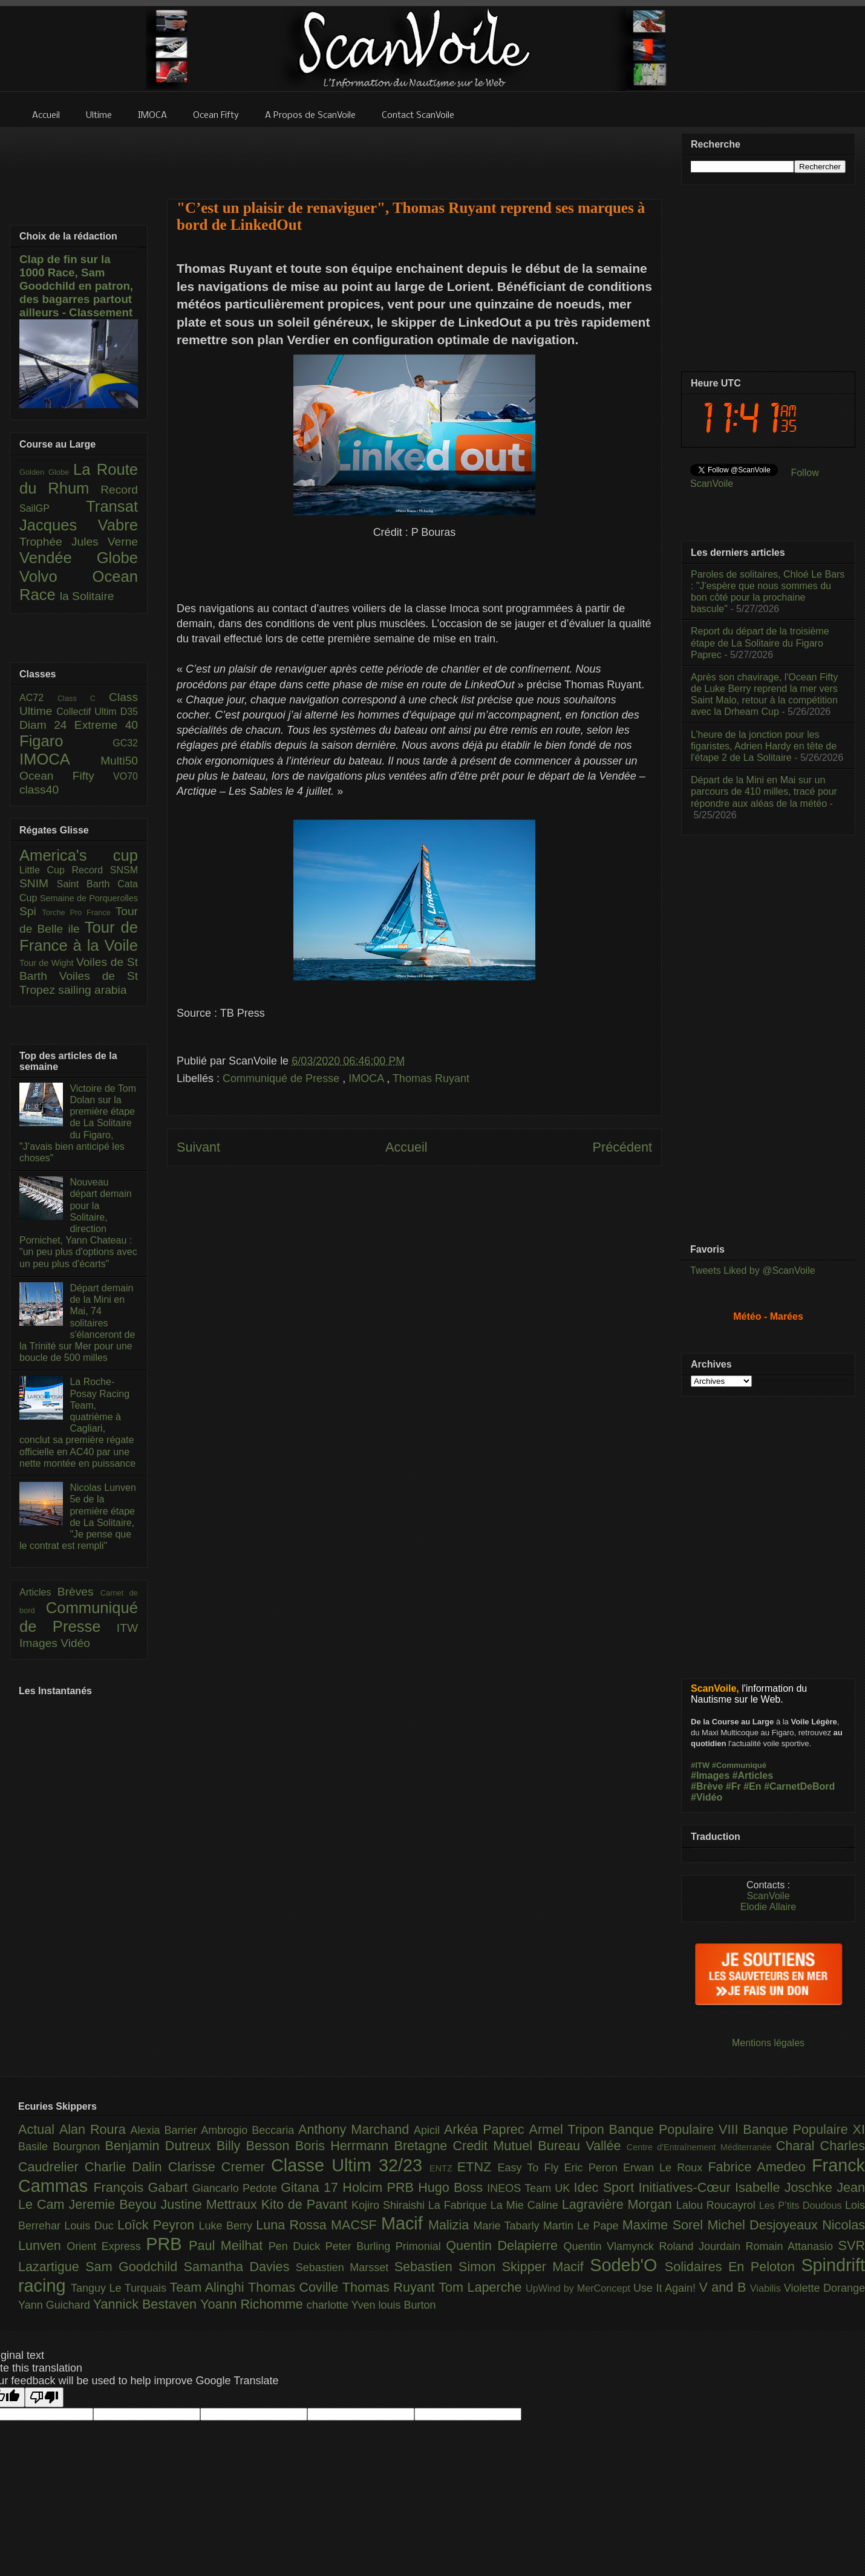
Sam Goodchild (134, 2266)
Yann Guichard (55, 2305)
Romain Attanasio (792, 2246)
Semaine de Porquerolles (89, 898)
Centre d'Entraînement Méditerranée (701, 2147)
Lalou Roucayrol (717, 2205)
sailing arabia (92, 989)
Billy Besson (256, 2145)
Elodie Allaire (768, 1907)
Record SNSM (105, 870)
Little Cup (45, 870)
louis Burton (407, 2305)
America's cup (78, 855)
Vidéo (75, 1643)
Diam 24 (46, 725)
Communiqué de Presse (282, 1078)
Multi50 (119, 760)
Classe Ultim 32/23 (350, 2165)
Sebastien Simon (448, 2266)
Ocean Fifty (66, 775)
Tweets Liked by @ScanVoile (752, 1270)
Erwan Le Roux (665, 2168)
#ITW (700, 1765)
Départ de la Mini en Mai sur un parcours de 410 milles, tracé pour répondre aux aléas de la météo (764, 791)
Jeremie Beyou (114, 2204)
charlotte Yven (343, 2305)
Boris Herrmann (344, 2145)
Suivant (198, 1147)
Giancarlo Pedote (236, 2188)
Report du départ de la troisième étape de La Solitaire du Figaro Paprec (760, 642)
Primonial (421, 2246)
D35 (129, 711)
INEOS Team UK (530, 2188)
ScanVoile (767, 1896)
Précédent (622, 1147)
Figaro (66, 740)
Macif (404, 2223)
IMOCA (367, 1078)
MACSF (356, 2224)
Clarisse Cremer (219, 2166)
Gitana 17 (311, 2187)
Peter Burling (360, 2246)
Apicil (429, 2130)
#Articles (753, 1775)
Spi (30, 911)
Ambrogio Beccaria (249, 2130)
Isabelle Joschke (786, 2187)
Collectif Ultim (88, 711)
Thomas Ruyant (431, 1078)
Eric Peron (593, 2168)
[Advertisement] (414, 155)
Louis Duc (90, 2226)
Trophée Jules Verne (78, 541)
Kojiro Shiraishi (389, 2205)
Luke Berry (227, 2226)
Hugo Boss (452, 2187)
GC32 (125, 743)
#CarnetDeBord (799, 1786)
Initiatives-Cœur (686, 2187)
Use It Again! (666, 2288)
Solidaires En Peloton (733, 2266)
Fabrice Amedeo (760, 2166)
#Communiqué (739, 1765)
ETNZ (477, 2166)
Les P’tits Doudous (802, 2205)
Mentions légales (768, 2043)
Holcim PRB (380, 2187)
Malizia (451, 2224)
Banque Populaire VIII (676, 2129)
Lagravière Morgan (619, 2204)
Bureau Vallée (582, 2145)
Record (119, 489)
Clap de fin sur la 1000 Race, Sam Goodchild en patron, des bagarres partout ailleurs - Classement (76, 286)
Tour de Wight (47, 963)
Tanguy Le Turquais (120, 2288)
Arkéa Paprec (486, 2129)
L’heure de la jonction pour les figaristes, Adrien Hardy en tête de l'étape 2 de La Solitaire (764, 746)
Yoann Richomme (253, 2304)
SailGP (52, 508)
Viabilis (767, 2288)
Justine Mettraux (210, 2204)
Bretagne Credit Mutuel (466, 2145)
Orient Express (106, 2246)
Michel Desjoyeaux (764, 2224)
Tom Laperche (482, 2287)
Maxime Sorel (665, 2224)
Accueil (406, 1147)
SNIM (38, 883)
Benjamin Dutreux (161, 2145)
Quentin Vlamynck (611, 2246)
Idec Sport (606, 2187)
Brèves (78, 1591)
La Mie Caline (526, 2205)
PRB (167, 2244)
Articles (38, 1592)
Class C (83, 698)
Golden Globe (46, 472)
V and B (724, 2287)
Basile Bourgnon (61, 2147)
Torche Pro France (78, 912)
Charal (798, 2145)
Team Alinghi (209, 2287)
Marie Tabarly (508, 2226)
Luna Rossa (293, 2224)
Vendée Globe (78, 557)
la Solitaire (87, 596)
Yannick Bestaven (146, 2304)
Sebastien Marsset (345, 2267)
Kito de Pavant (306, 2204)
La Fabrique (459, 2205)
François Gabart (142, 2187)
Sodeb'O (627, 2265)
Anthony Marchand (356, 2129)
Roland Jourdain (702, 2246)
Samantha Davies (240, 2266)
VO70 (125, 776)
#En (752, 1786)
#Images (710, 1775)
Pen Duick (297, 2246)
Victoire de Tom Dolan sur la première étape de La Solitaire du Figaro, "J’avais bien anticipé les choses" (77, 1123)
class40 (39, 789)
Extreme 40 (106, 725)
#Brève (707, 1786)
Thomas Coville (295, 2287)
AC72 (38, 698)
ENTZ (443, 2168)
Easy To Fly (530, 2168)
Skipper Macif (546, 2266)
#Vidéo (706, 1797)
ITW (127, 1628)
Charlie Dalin (126, 2166)
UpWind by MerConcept (579, 2288)
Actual (38, 2129)
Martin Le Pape (582, 2226)
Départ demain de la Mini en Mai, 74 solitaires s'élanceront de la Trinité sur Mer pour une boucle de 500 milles (77, 1323)
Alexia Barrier (166, 2130)
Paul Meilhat (229, 2245)
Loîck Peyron (158, 2224)
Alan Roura (95, 2129)
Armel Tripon (569, 2129)
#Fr (733, 1786)
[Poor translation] (44, 2397)
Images (39, 1643)
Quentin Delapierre (504, 2245)
